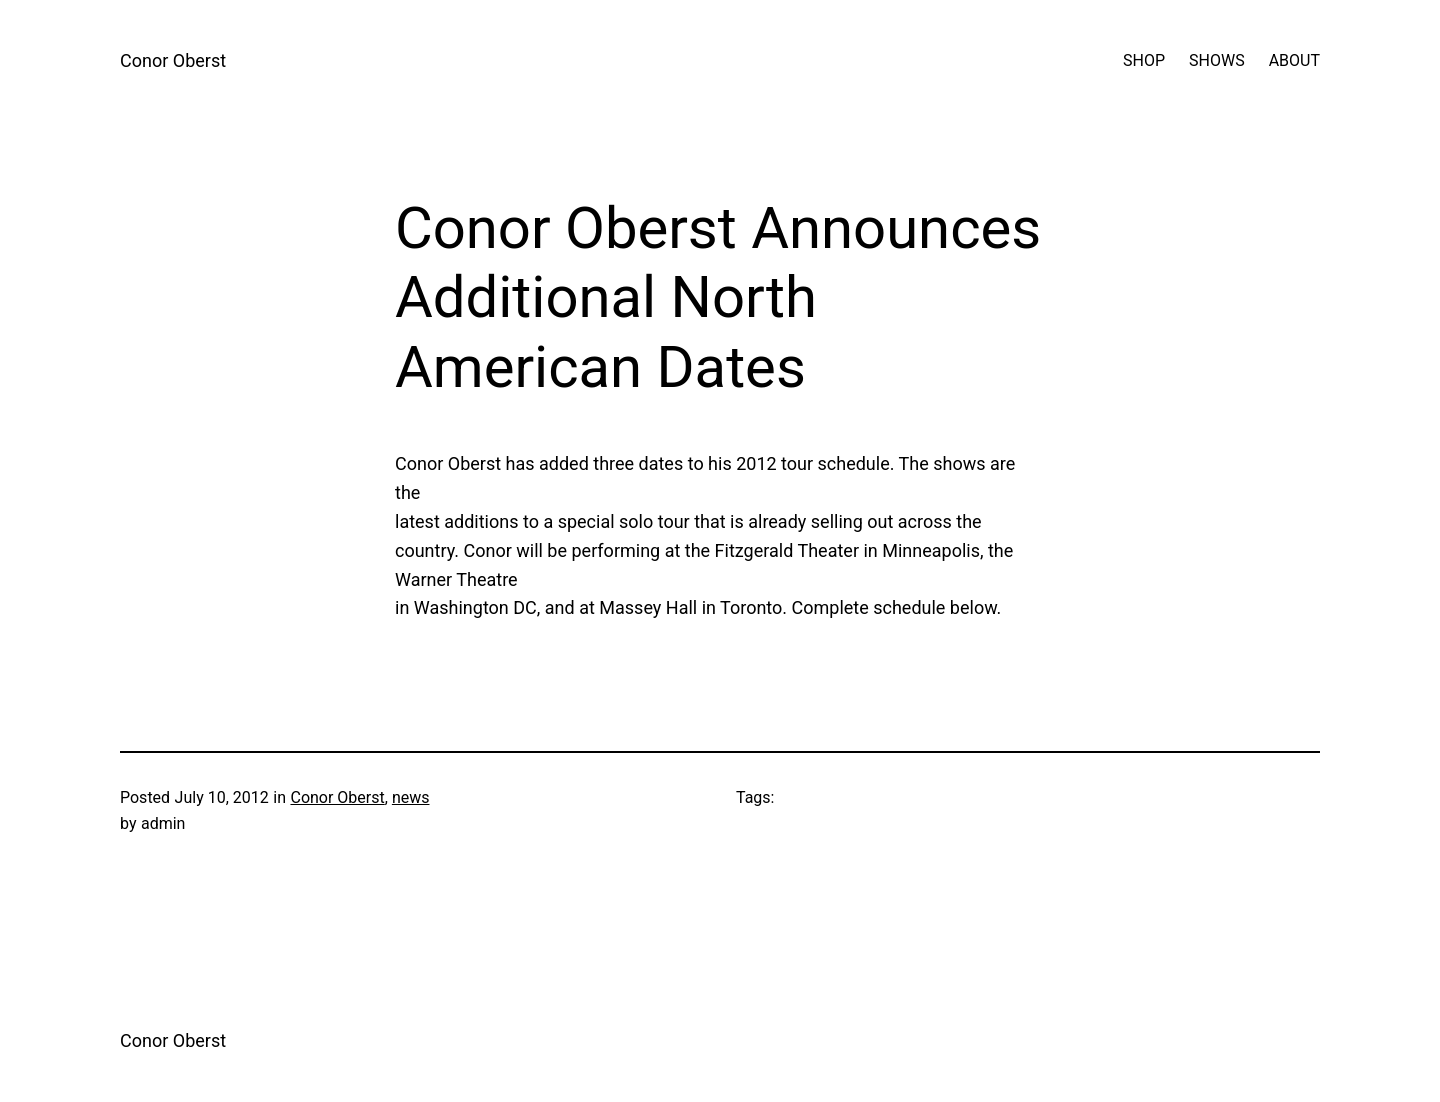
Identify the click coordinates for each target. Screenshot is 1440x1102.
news (411, 797)
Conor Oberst (173, 60)
